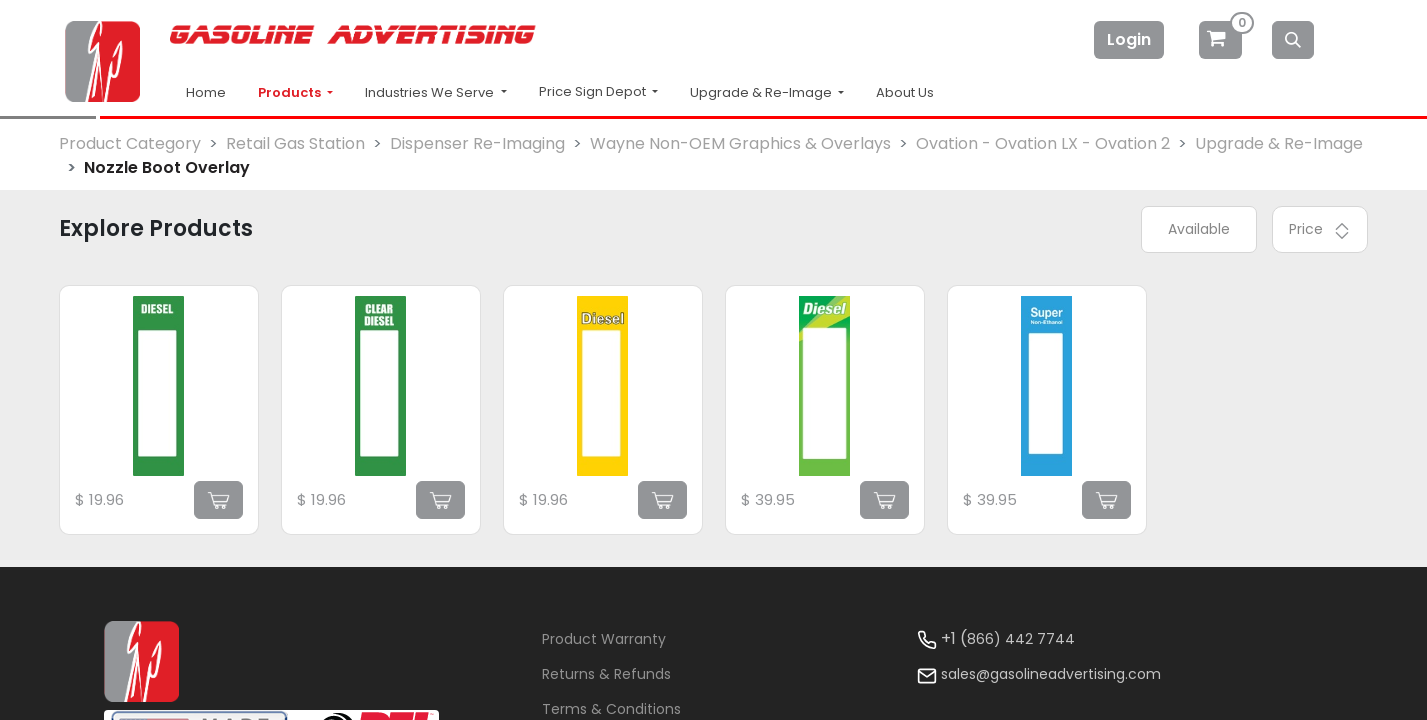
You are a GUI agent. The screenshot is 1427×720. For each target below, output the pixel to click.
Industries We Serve (431, 92)
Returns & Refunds (606, 674)
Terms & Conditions (611, 709)
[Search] (1293, 40)
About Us (905, 92)
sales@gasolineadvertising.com (1051, 674)
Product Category (130, 143)
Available (1199, 229)
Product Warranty (604, 639)
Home (206, 92)
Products (291, 92)
